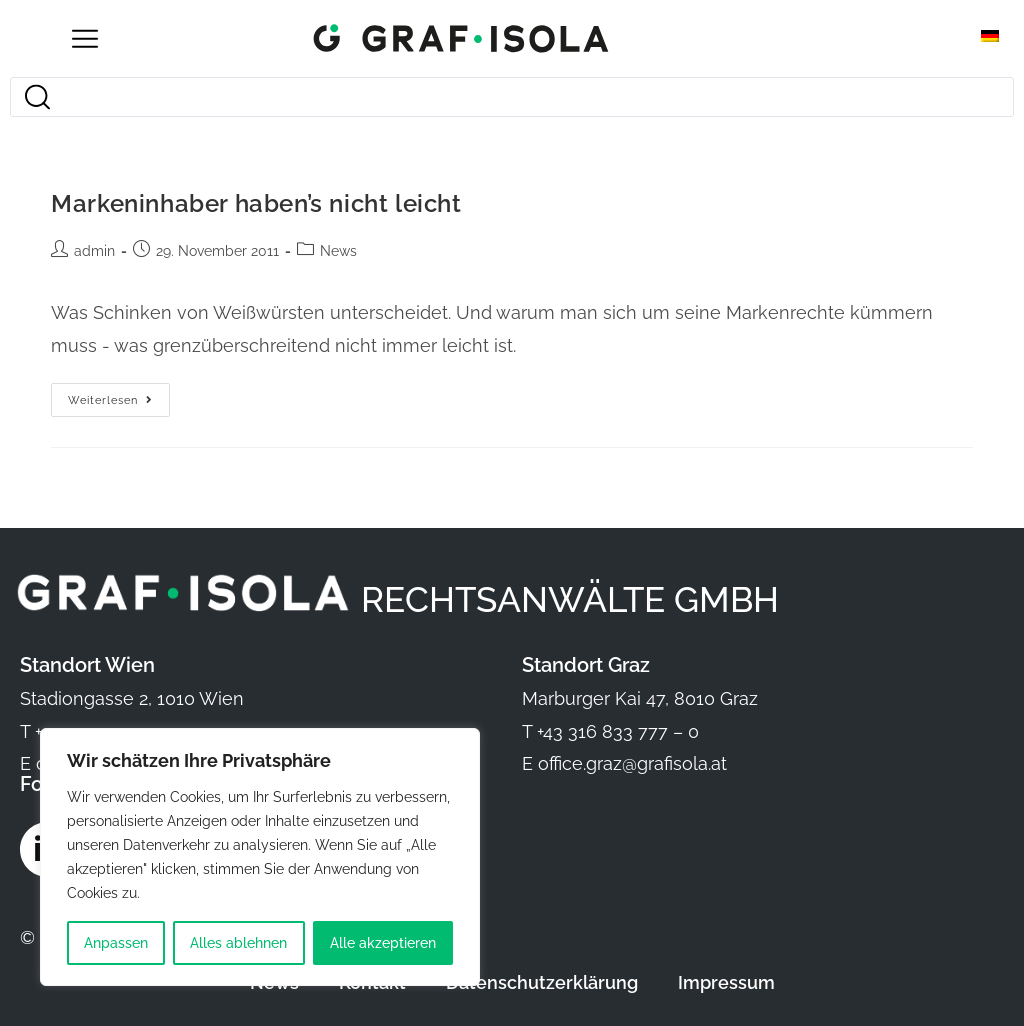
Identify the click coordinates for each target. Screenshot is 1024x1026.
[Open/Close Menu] (84, 38)
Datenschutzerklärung (542, 982)
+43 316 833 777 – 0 (618, 731)
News (338, 251)
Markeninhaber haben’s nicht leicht (256, 203)
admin (94, 251)
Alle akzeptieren (383, 943)
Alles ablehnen (238, 943)
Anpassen (116, 943)
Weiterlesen (119, 395)
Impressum (726, 982)
